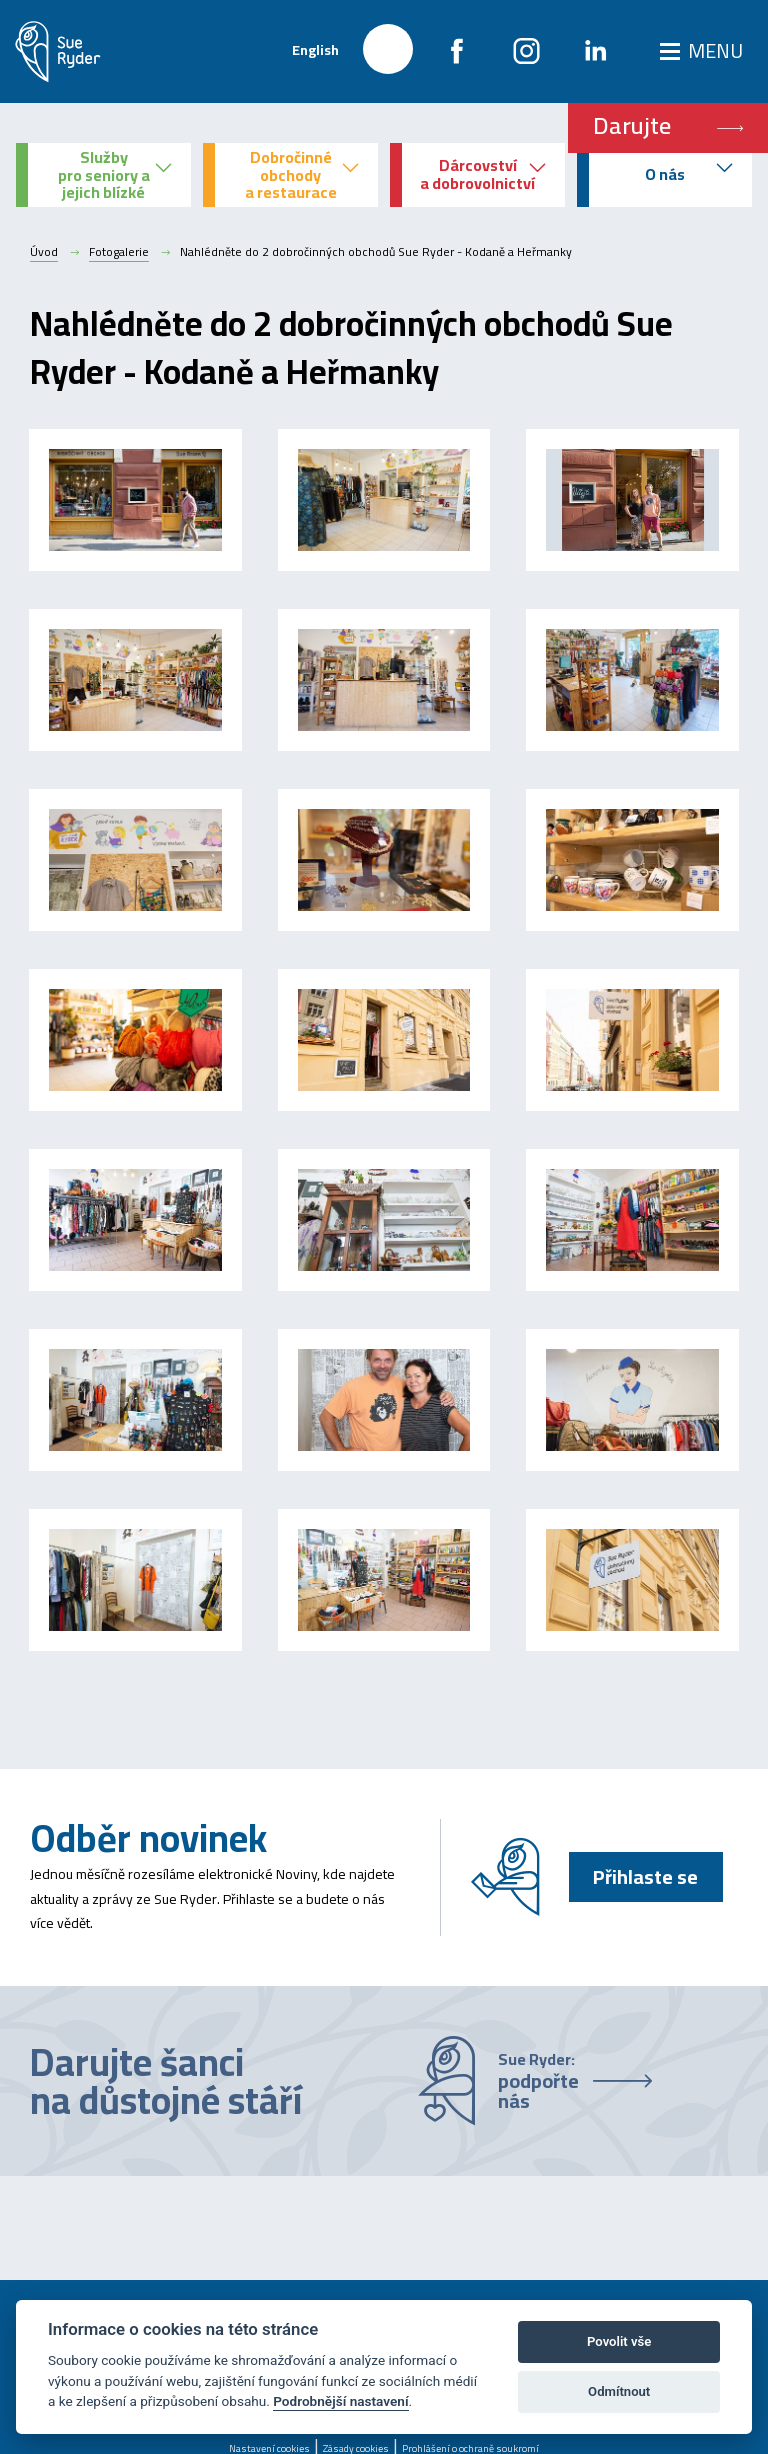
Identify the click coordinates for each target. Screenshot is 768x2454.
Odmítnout (619, 2391)
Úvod (44, 252)
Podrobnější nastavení (340, 2401)
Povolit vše (619, 2341)
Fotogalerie (119, 252)
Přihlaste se (645, 1876)
